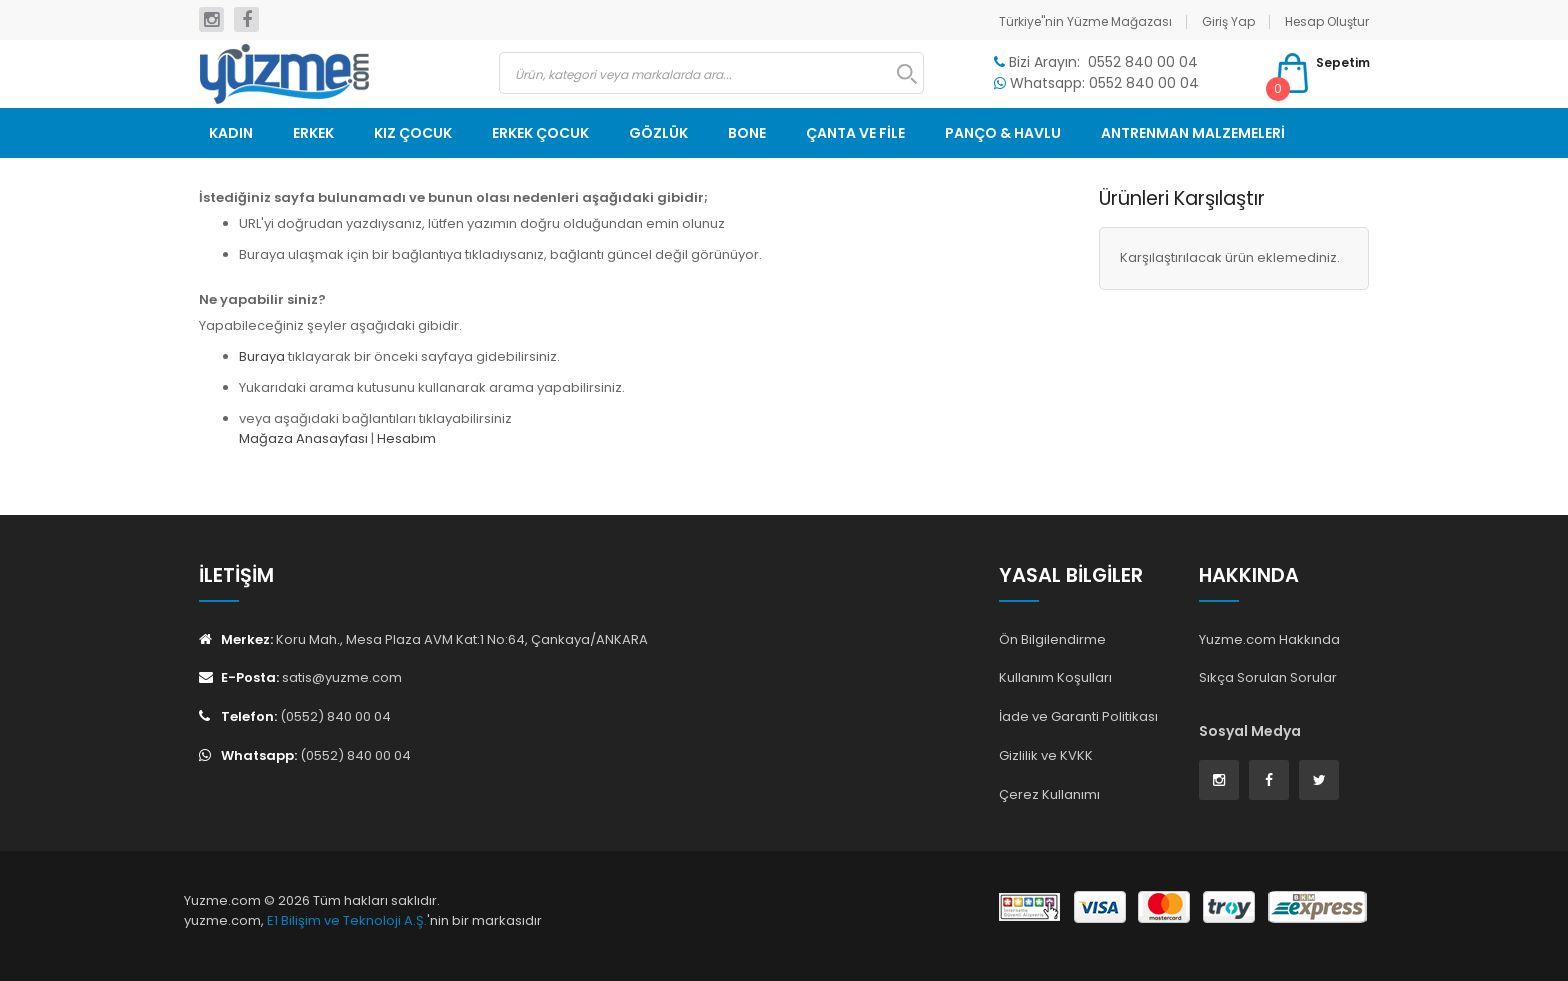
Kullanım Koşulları (1055, 677)
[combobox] (711, 73)
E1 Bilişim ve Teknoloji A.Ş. (347, 920)
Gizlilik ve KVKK (1046, 755)
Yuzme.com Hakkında (1269, 639)
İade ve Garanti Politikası (1078, 716)
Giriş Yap (1228, 21)
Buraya (262, 356)
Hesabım (406, 438)
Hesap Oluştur (1327, 21)
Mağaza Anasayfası (303, 438)
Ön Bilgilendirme (1052, 639)
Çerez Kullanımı (1049, 794)
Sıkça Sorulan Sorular (1268, 677)
